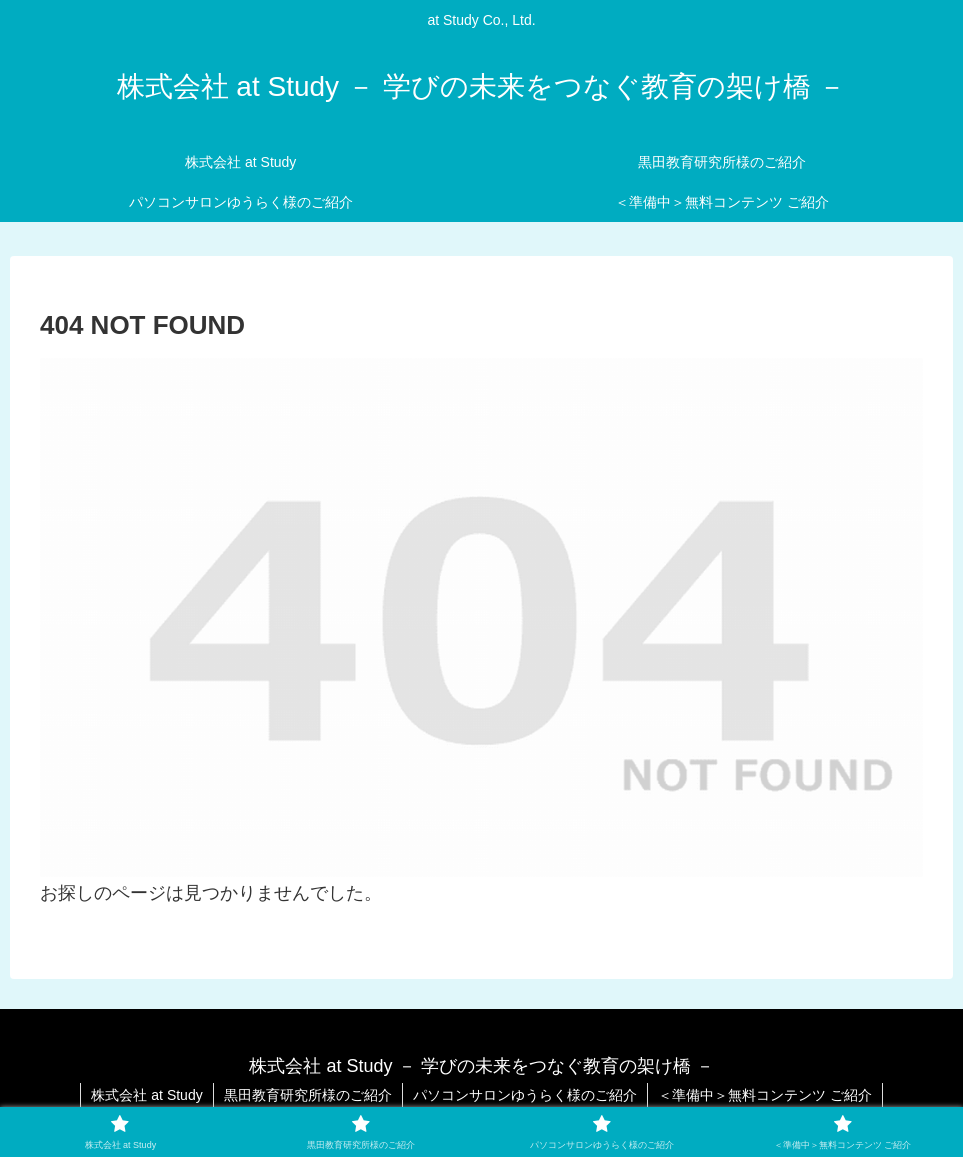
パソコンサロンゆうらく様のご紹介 (525, 1095)
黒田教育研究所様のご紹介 (308, 1095)
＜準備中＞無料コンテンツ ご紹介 (765, 1095)
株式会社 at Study (146, 1095)
